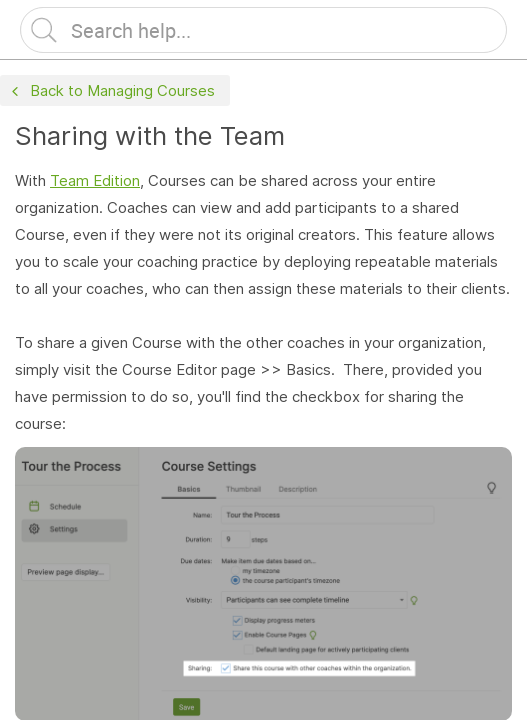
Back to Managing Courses (111, 91)
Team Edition (95, 180)
